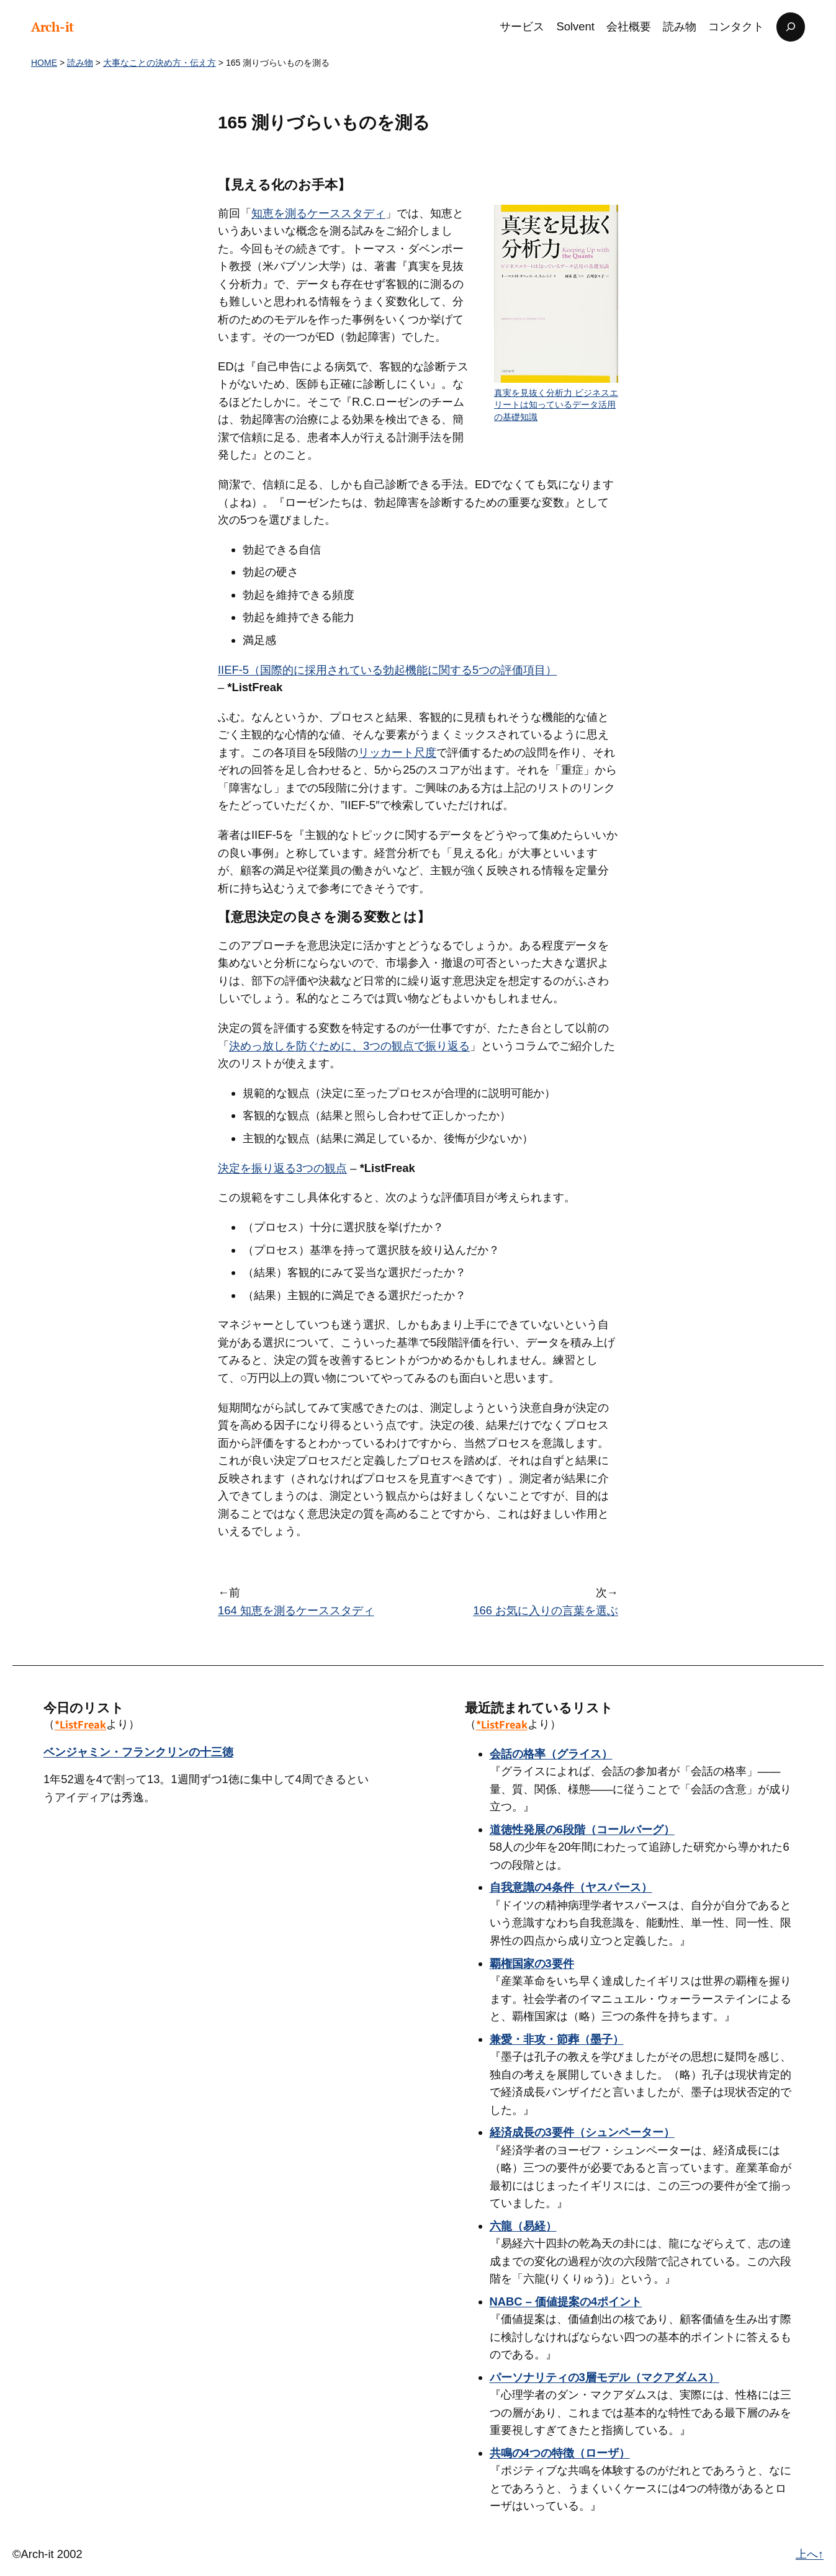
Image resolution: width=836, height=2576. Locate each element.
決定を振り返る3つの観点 (282, 1167)
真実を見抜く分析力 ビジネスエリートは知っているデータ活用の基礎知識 (556, 405)
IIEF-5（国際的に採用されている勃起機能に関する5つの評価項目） (387, 669)
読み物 (80, 63)
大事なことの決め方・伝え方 (159, 63)
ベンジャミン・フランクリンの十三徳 (138, 1751)
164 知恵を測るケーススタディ (296, 1610)
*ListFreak (80, 1724)
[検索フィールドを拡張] (790, 27)
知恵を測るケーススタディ (318, 213)
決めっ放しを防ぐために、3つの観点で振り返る (349, 1045)
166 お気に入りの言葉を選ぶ (545, 1610)
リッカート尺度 (397, 752)
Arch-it (52, 26)
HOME (44, 63)
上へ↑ (810, 2553)
